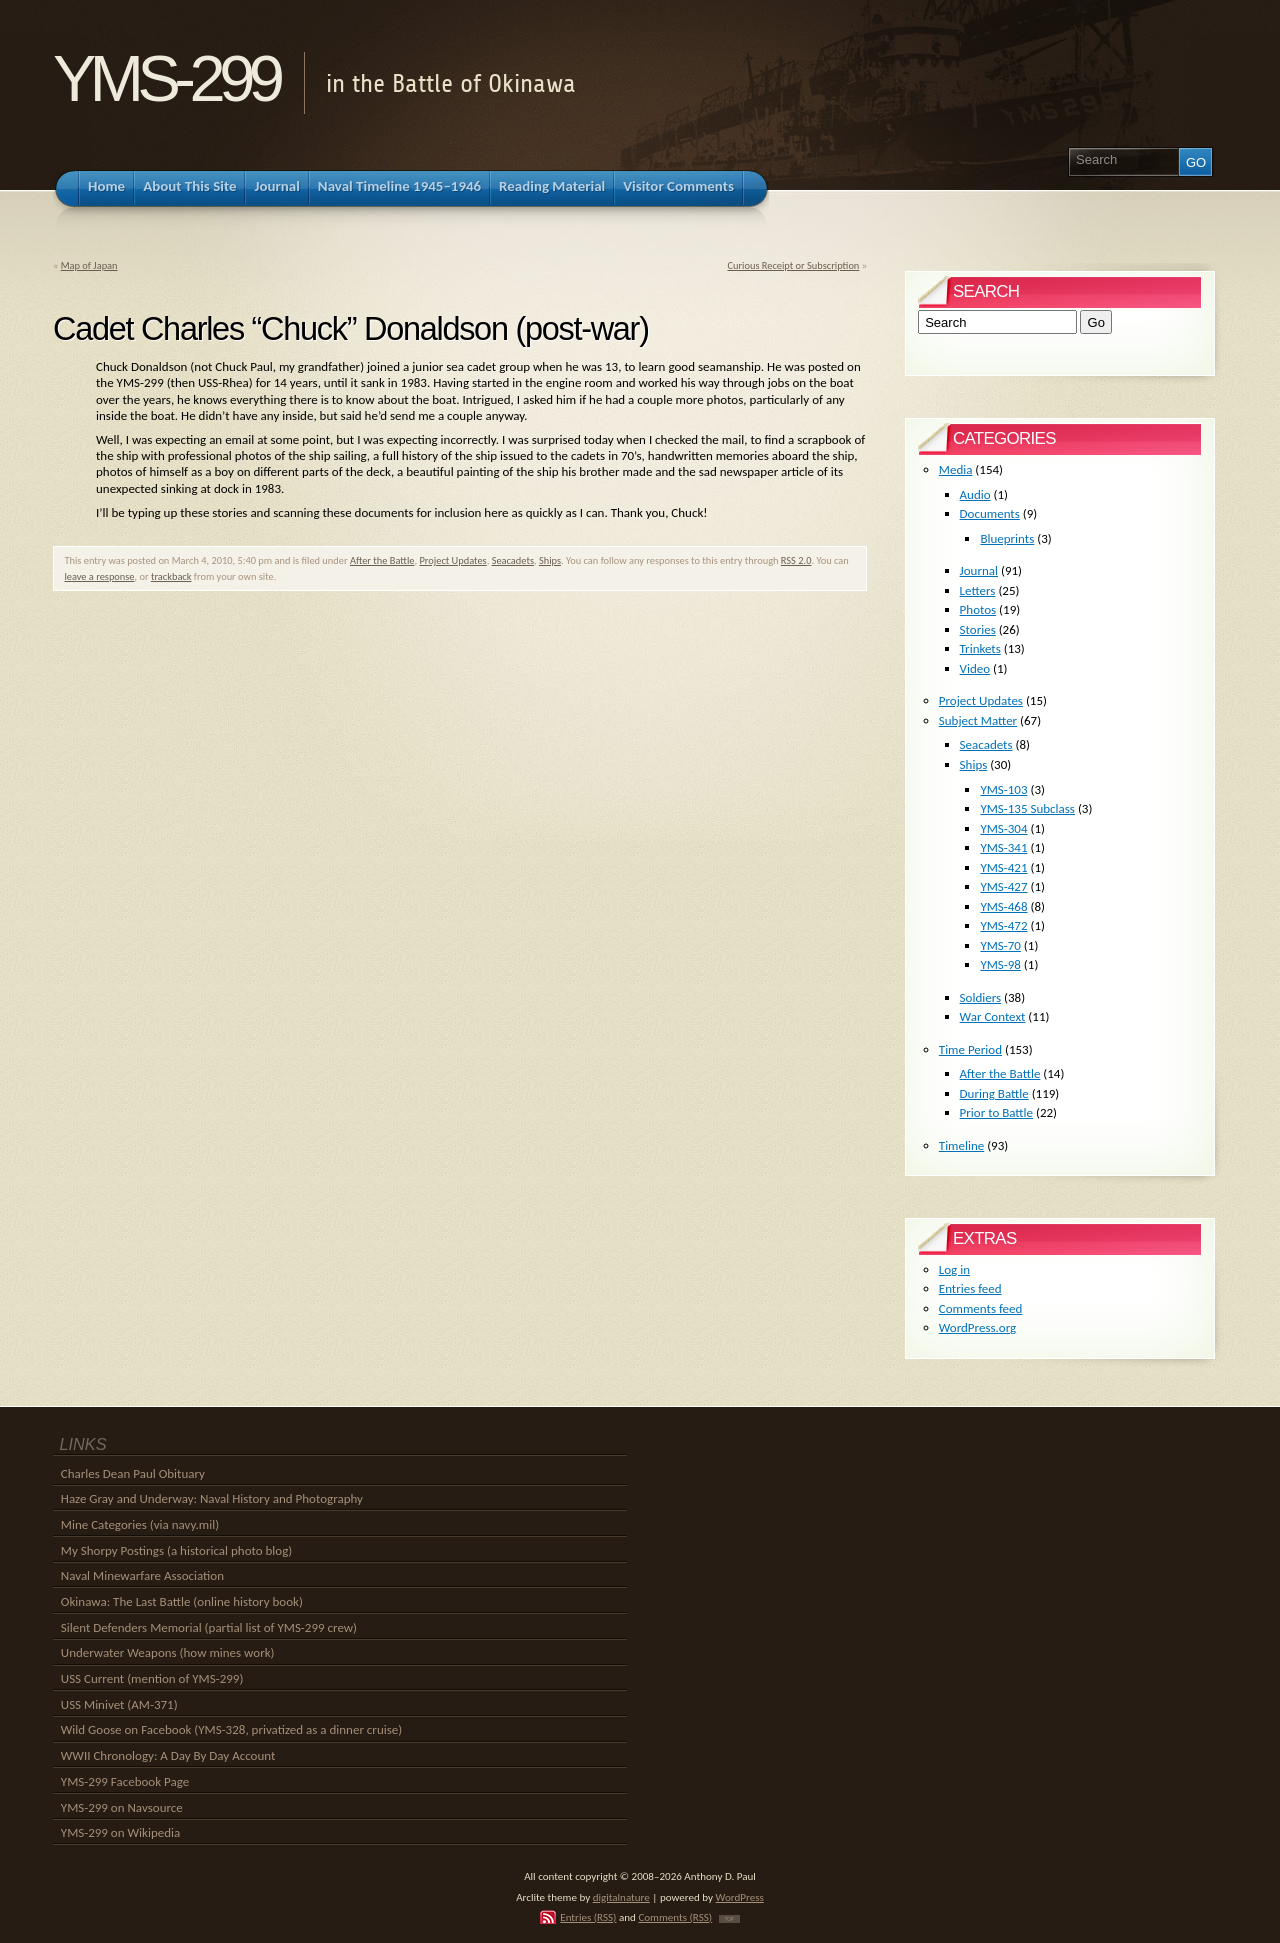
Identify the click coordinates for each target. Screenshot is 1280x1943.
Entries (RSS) (588, 1917)
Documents (990, 513)
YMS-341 (1003, 847)
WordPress (740, 1897)
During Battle (994, 1093)
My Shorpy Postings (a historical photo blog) (176, 1550)
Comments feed (981, 1308)
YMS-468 (1003, 906)
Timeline (961, 1145)
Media (956, 469)
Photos (978, 609)
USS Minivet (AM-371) (119, 1704)
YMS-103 (1003, 789)
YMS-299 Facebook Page (125, 1781)
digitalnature (621, 1897)
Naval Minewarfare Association (142, 1575)
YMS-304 (1003, 828)
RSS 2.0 (796, 560)
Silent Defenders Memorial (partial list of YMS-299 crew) (209, 1627)
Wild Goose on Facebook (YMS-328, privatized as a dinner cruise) (231, 1729)
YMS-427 (1003, 886)
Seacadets (513, 560)
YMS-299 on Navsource (122, 1807)
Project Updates (452, 560)
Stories (978, 629)
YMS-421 (1003, 867)
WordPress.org (977, 1327)
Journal (979, 570)
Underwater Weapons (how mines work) (168, 1652)
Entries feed (970, 1288)
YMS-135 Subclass (1027, 808)
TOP (729, 1919)
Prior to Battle (996, 1112)
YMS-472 (1003, 925)
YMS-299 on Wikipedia (120, 1832)
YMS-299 (165, 78)
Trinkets (980, 648)
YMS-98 (1000, 964)
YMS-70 (1000, 945)
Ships (550, 560)
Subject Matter (978, 720)
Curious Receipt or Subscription (793, 265)
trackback (171, 576)
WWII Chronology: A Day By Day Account (168, 1755)
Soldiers (981, 997)
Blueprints (1007, 538)
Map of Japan (89, 265)
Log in (954, 1269)
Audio (975, 494)
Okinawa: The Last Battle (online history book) (182, 1601)
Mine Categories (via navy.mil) (140, 1524)
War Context (993, 1016)
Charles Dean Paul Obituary (133, 1473)
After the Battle (382, 560)
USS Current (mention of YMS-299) (152, 1678)
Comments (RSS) (675, 1917)
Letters (978, 590)
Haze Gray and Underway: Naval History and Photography (212, 1498)
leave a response (99, 576)
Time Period (970, 1049)
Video (975, 668)
